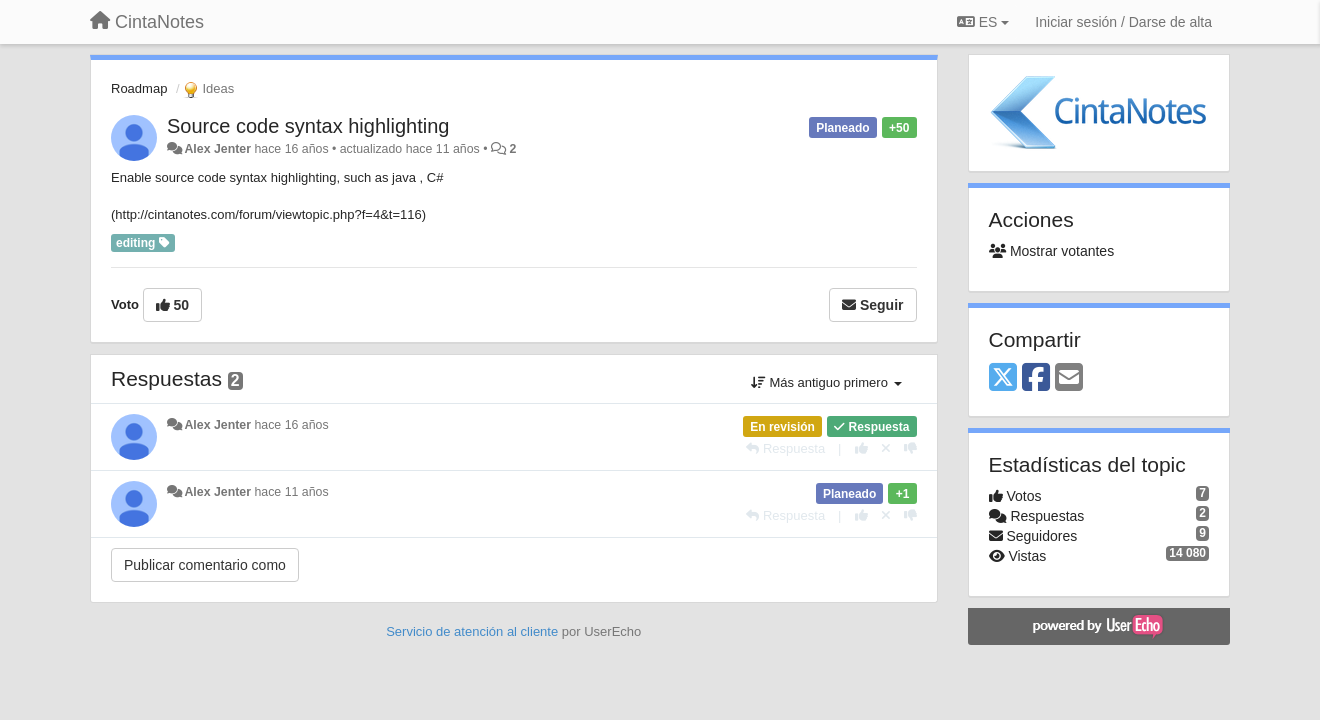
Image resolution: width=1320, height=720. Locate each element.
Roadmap (139, 88)
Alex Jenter (217, 149)
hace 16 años (291, 425)
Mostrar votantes (1052, 251)
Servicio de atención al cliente (474, 631)
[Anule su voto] (886, 448)
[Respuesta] (785, 448)
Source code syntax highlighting (308, 126)
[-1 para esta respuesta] (910, 448)
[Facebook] (1036, 378)
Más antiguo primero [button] (826, 382)
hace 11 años (291, 492)
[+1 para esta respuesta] (861, 448)
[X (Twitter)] (1003, 378)
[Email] (1069, 378)
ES (983, 22)
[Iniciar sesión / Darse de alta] (1123, 22)
